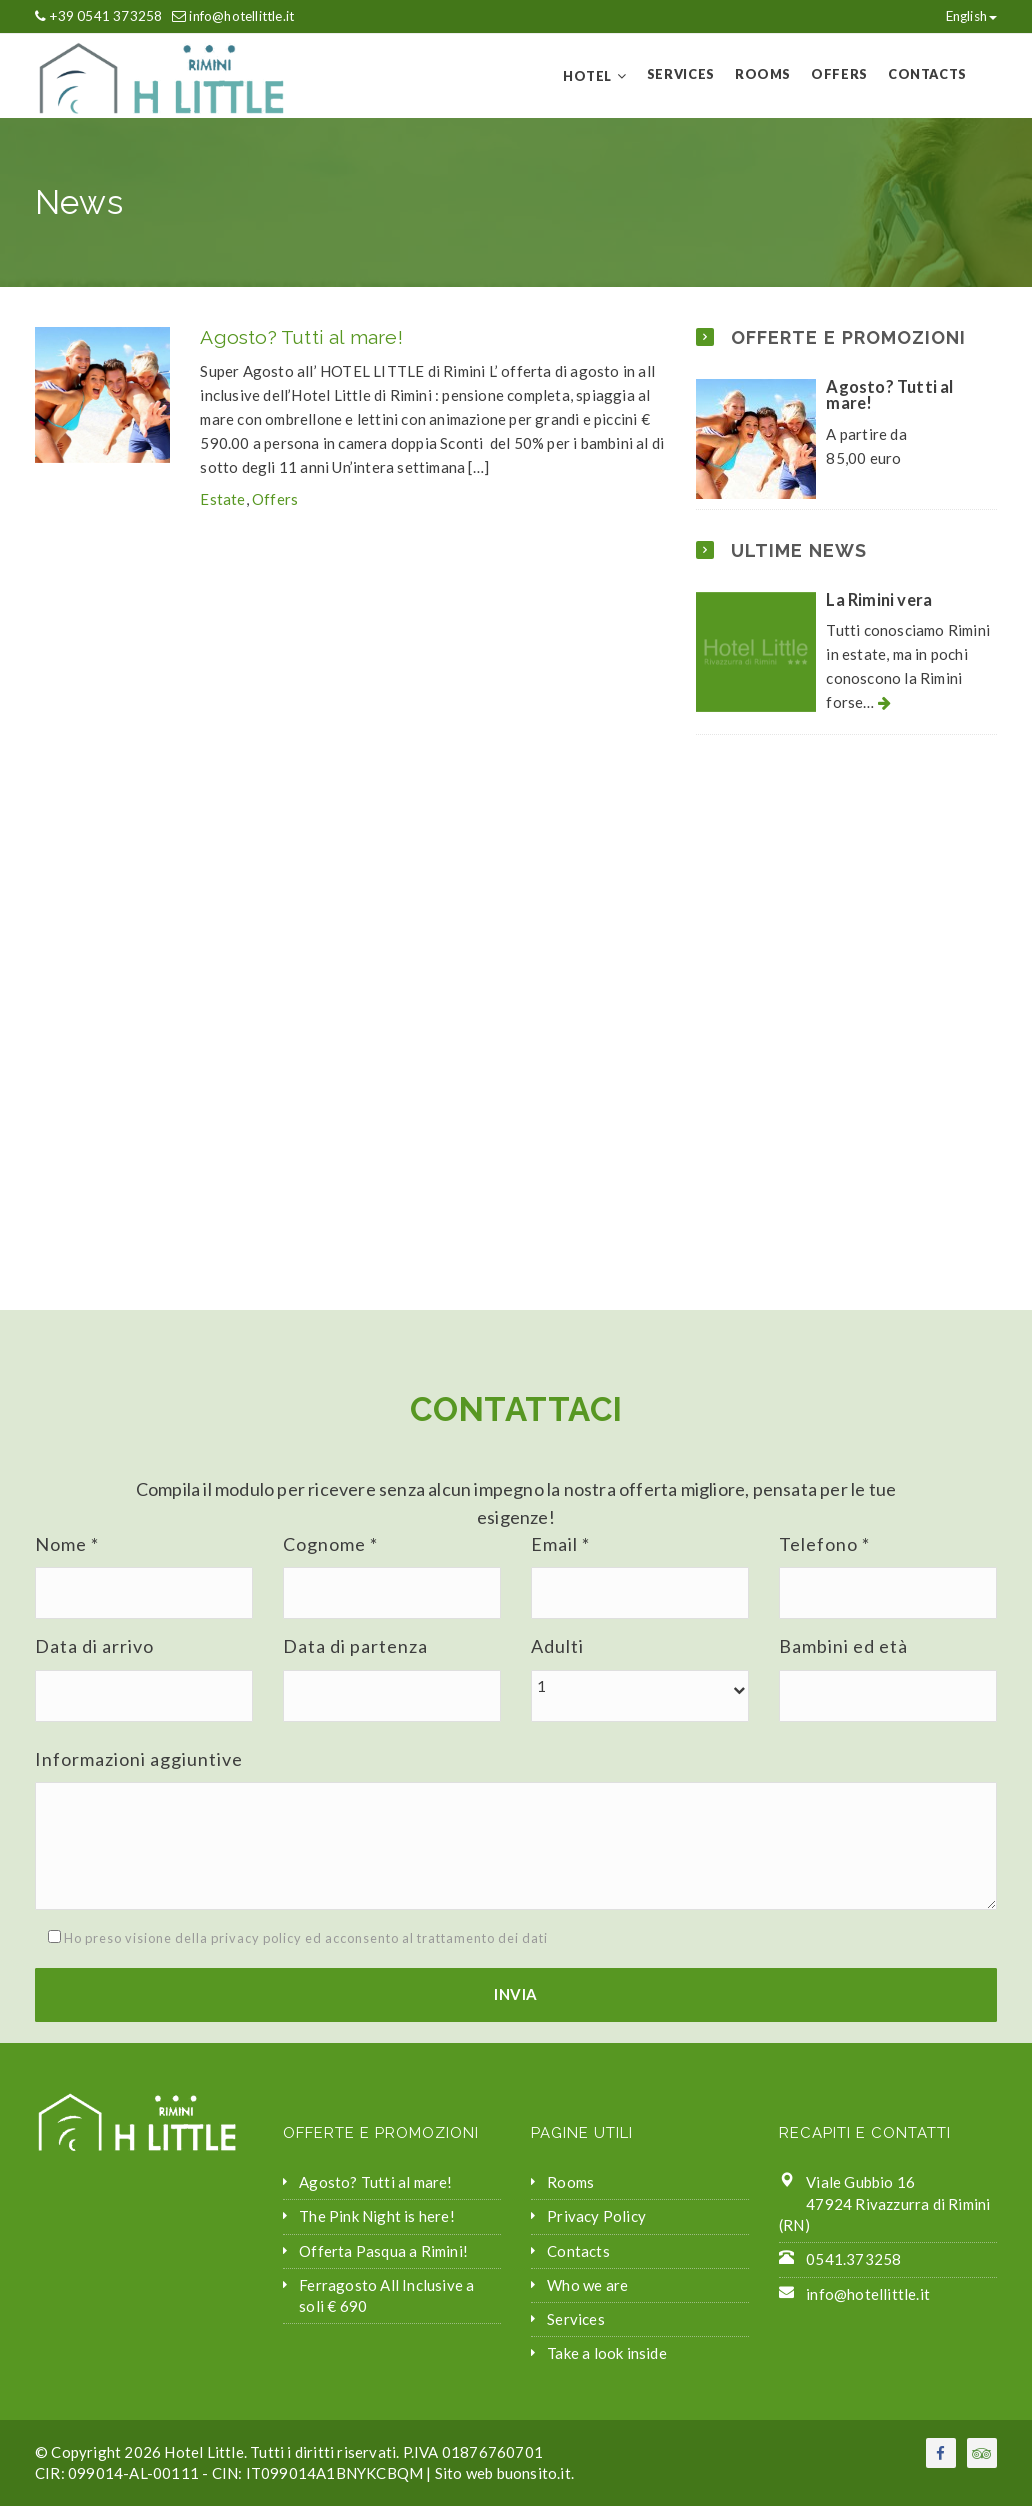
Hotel (587, 76)
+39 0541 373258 (105, 16)
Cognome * (330, 1544)
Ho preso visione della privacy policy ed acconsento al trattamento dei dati (291, 1938)
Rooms (763, 74)
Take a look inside (607, 2353)
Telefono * (824, 1544)
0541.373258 (853, 2259)
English (961, 16)
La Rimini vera (879, 600)
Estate (222, 499)
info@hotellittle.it (241, 16)
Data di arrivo (94, 1646)
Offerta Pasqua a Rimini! (383, 2251)
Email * (560, 1544)
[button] (640, 1686)
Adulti (557, 1646)
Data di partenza (355, 1646)
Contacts (927, 74)
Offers (839, 74)
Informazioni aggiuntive (139, 1759)
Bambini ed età (843, 1646)
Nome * (67, 1544)
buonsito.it (534, 2473)
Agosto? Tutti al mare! (301, 337)
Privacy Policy (596, 2216)
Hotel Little (203, 2452)
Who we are (587, 2285)
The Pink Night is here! (377, 2216)
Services (681, 74)
